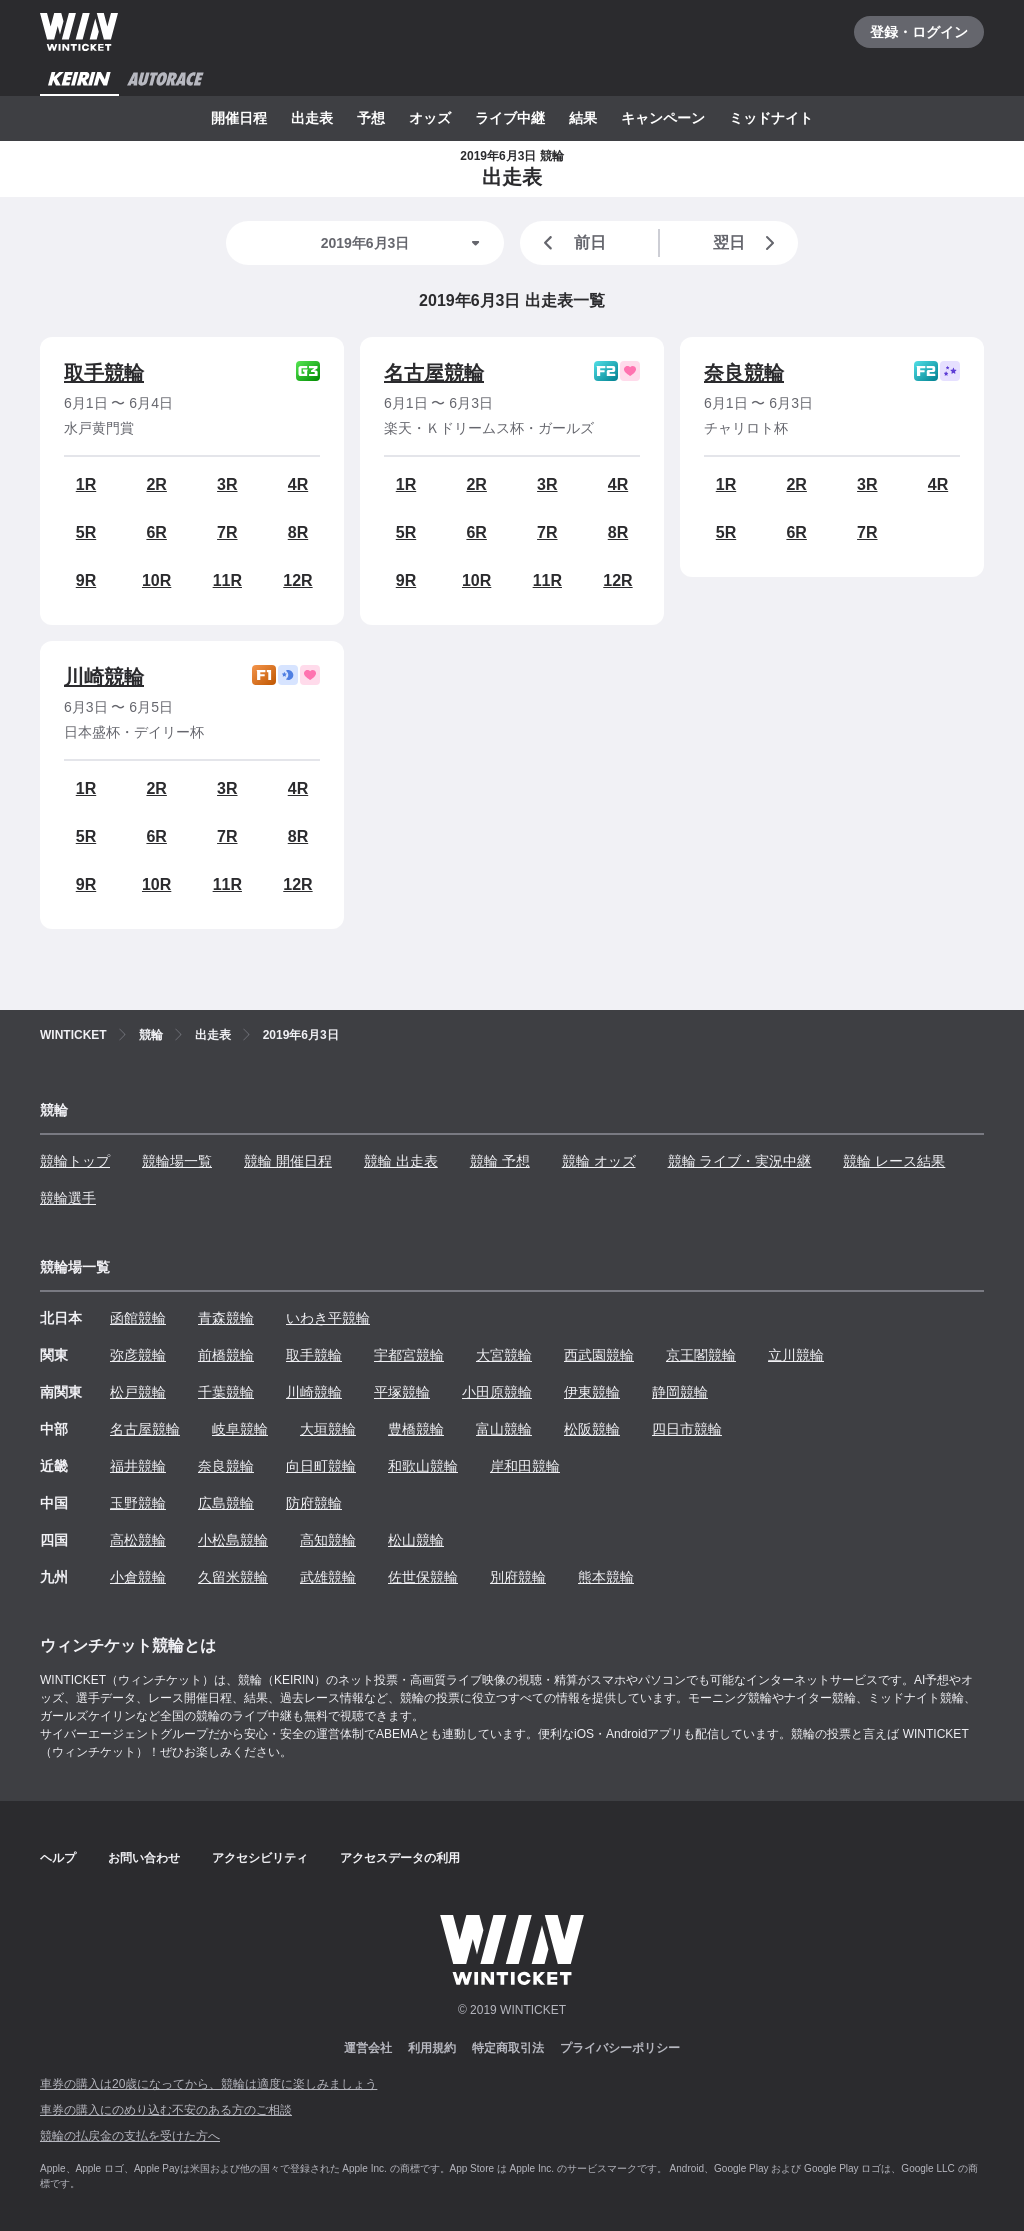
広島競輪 (226, 1503)
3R (227, 484)
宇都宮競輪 (409, 1355)
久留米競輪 (233, 1577)
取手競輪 (104, 373)
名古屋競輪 (434, 373)
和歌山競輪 (423, 1466)
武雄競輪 (328, 1577)
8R (298, 532)
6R (156, 532)
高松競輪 (138, 1540)
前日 (571, 243)
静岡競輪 (680, 1392)
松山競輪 (416, 1540)
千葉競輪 (226, 1392)
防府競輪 (314, 1503)
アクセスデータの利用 (400, 1858)
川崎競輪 (104, 677)
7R (227, 532)
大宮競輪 (504, 1355)
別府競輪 (518, 1577)
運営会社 (368, 2048)
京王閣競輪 (701, 1355)
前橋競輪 (226, 1355)
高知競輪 (328, 1540)
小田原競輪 (497, 1392)
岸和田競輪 (525, 1466)
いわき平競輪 (328, 1318)
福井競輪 (138, 1466)
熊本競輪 (606, 1577)
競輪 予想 (500, 1161)
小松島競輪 (233, 1540)
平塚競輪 (402, 1392)
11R (227, 580)
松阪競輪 (592, 1429)
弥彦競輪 (138, 1355)
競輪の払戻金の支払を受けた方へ (130, 2136)
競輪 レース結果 (894, 1161)
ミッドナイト (771, 118)
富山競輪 (504, 1429)
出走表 (312, 118)
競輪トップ (75, 1161)
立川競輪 (796, 1355)
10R (156, 580)
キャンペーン (663, 118)
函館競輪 (138, 1318)
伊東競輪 (592, 1392)
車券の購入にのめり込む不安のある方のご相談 (166, 2110)
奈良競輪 (744, 373)
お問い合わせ (144, 1858)
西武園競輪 (599, 1355)
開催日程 (239, 118)
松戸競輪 (138, 1392)
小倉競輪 (138, 1577)
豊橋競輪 (416, 1429)
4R (298, 484)
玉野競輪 (138, 1503)
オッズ (430, 118)
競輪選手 (68, 1198)
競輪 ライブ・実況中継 (740, 1161)
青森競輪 (226, 1318)
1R (86, 484)
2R (156, 484)
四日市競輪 (687, 1429)
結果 (583, 118)
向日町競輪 (321, 1466)
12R (297, 580)
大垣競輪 (328, 1429)
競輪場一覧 (177, 1161)
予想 (371, 118)
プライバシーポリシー (620, 2048)
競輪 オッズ (599, 1161)
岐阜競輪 (240, 1429)
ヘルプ (58, 1858)
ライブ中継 (510, 118)
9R (86, 580)
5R (86, 532)
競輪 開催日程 (288, 1161)
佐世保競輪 (423, 1577)
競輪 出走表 (401, 1161)
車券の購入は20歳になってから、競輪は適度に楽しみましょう (208, 2084)
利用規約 (432, 2048)
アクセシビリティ (260, 1858)
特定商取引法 (508, 2048)
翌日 (748, 243)
